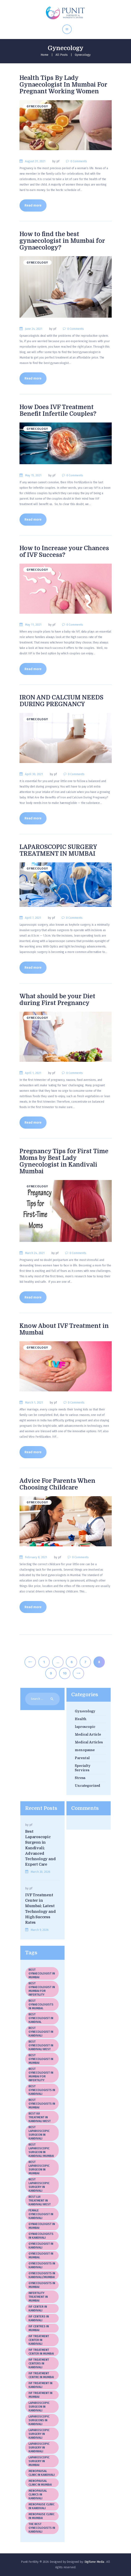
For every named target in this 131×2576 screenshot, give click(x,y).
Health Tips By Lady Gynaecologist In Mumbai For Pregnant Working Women (63, 85)
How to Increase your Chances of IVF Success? (64, 551)
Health (81, 1719)
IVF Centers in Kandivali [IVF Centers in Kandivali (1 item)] (39, 2318)
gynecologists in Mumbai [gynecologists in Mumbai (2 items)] (42, 2285)
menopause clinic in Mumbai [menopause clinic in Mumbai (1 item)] (41, 2516)
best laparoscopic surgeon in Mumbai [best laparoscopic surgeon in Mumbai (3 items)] (39, 2167)
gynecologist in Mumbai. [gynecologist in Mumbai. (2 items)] (41, 2255)
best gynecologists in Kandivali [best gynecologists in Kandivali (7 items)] (42, 2090)
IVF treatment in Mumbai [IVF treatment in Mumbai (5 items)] (40, 2395)
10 (66, 1671)
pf (30, 1825)
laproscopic (85, 1727)
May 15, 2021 (33, 475)
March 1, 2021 (34, 1402)
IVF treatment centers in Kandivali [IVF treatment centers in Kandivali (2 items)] (39, 2363)
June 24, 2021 (33, 329)
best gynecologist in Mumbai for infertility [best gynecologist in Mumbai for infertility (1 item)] (41, 2074)
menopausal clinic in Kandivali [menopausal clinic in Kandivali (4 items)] (42, 2473)
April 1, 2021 (33, 1073)
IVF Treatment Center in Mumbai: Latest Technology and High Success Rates (40, 1909)
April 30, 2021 (34, 774)
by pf (56, 161)
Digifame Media (94, 2562)
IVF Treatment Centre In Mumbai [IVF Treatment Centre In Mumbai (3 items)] (41, 2375)
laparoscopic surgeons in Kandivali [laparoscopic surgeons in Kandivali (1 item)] (39, 2420)
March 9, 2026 (39, 1930)
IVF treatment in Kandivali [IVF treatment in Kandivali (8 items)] (40, 2385)
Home (44, 55)
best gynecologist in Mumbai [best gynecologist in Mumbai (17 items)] (41, 2059)
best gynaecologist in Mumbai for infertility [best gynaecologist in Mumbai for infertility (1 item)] (42, 1989)
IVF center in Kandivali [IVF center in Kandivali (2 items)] (38, 2308)
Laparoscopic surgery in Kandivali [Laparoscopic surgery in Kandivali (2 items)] (39, 2434)
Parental (82, 1758)
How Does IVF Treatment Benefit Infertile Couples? (57, 410)
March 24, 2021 (35, 1253)
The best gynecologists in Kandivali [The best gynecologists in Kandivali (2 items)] (42, 2527)
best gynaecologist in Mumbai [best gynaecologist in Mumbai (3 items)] (42, 1973)
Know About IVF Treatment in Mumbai (64, 1329)
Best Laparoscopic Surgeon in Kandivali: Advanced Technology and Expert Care (40, 1848)
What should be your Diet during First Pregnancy (57, 999)
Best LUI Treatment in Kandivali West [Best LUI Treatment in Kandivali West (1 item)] (40, 2200)
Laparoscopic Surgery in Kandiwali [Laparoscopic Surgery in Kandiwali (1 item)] (39, 2447)
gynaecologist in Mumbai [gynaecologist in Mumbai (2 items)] (42, 2226)
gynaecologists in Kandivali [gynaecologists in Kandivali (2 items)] (41, 2235)
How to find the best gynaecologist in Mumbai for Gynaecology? (62, 241)
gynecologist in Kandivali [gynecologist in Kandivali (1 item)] (41, 2245)
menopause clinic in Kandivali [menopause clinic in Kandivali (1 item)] (41, 2506)
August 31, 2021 (35, 161)
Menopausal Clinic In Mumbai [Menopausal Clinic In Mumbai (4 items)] (40, 2482)
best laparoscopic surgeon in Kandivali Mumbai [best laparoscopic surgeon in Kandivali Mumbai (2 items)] (41, 2150)
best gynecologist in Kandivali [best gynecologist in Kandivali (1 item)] (41, 2031)
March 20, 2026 (40, 1872)
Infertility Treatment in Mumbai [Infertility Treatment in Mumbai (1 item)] (38, 2296)
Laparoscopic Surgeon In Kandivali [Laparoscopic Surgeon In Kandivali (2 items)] (39, 2406)
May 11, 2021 (33, 624)
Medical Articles (89, 1742)
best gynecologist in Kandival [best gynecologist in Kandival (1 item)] (41, 2018)
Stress (80, 1778)
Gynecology (37, 106)
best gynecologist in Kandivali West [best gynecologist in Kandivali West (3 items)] (41, 2045)
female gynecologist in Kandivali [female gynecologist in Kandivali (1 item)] (42, 2214)
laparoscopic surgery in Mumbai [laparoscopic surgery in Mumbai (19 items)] (39, 2461)
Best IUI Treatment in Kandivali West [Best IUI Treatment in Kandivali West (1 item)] (40, 2117)
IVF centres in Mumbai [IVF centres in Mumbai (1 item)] (39, 2328)
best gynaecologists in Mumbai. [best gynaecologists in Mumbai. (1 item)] (41, 2004)
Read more (33, 205)
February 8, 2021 (36, 1557)
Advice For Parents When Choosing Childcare (57, 1484)
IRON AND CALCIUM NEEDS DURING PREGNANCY (61, 701)
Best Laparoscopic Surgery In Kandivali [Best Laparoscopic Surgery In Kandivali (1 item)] (39, 2185)
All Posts (62, 55)
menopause (85, 1750)
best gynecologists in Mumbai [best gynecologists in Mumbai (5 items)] (42, 2103)
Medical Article (88, 1734)
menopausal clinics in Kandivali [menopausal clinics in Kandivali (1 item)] (38, 2494)
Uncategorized (87, 1786)
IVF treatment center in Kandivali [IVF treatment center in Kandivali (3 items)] (39, 2340)
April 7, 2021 (33, 918)
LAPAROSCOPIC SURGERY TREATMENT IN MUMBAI (58, 850)
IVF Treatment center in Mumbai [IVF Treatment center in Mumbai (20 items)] (41, 2351)
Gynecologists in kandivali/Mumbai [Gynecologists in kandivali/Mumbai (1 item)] (42, 2275)
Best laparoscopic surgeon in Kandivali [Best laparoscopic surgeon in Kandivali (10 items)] (39, 2132)
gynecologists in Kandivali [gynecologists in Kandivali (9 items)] (42, 2265)
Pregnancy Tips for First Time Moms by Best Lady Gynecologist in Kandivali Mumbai (63, 1161)
